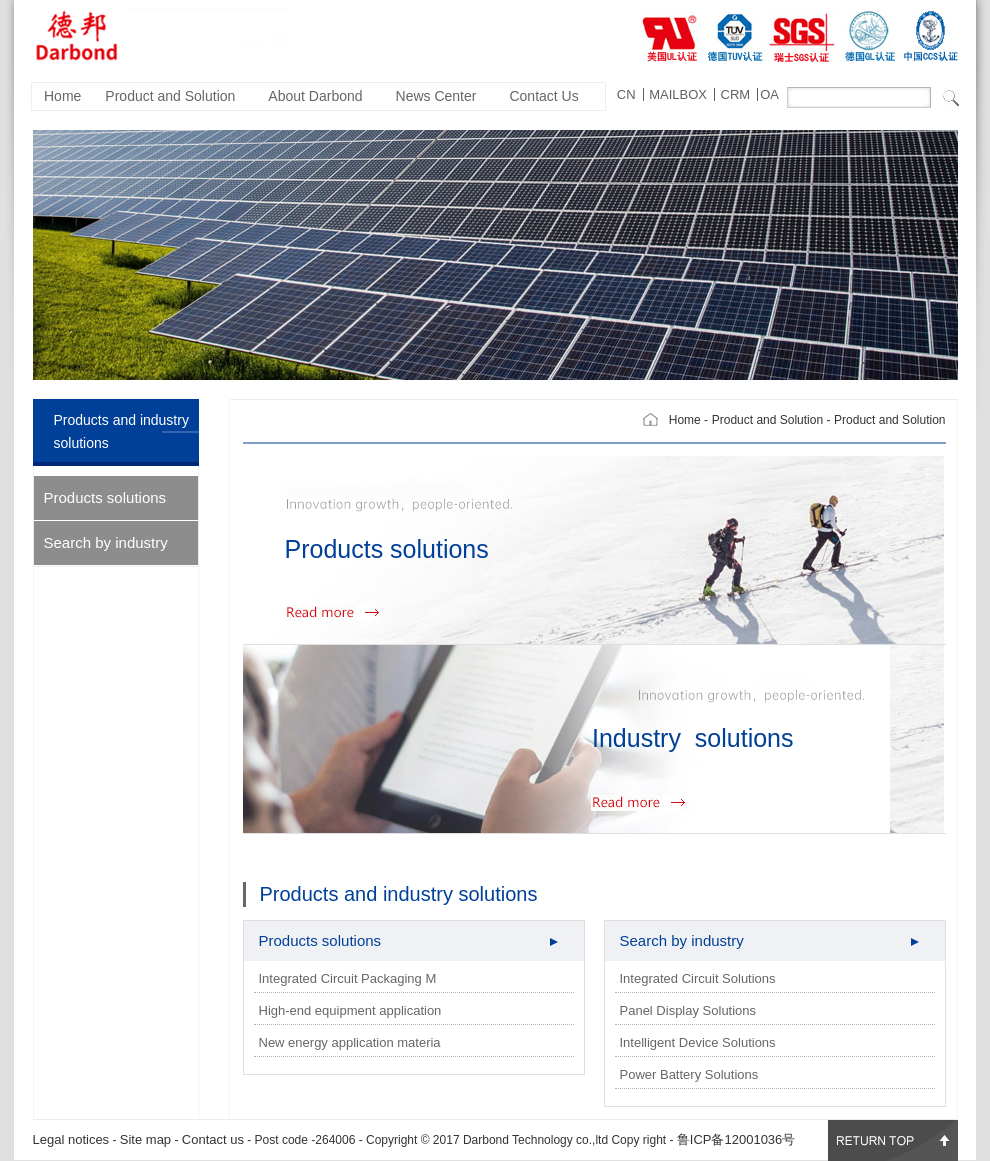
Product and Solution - (771, 420)
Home (62, 96)
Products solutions (105, 497)
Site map (145, 1139)
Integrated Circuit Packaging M (348, 978)
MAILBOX (678, 94)
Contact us (213, 1139)
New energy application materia (350, 1042)
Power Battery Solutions (689, 1074)
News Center (436, 96)
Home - (688, 420)
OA (769, 94)
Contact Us (543, 96)
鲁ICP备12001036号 (736, 1139)
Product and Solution (170, 96)
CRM (736, 94)
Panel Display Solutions (688, 1010)
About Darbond (315, 96)
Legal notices (71, 1139)
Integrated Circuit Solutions (698, 978)
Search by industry (106, 542)
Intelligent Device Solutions (698, 1042)
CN (626, 94)
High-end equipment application (350, 1010)
